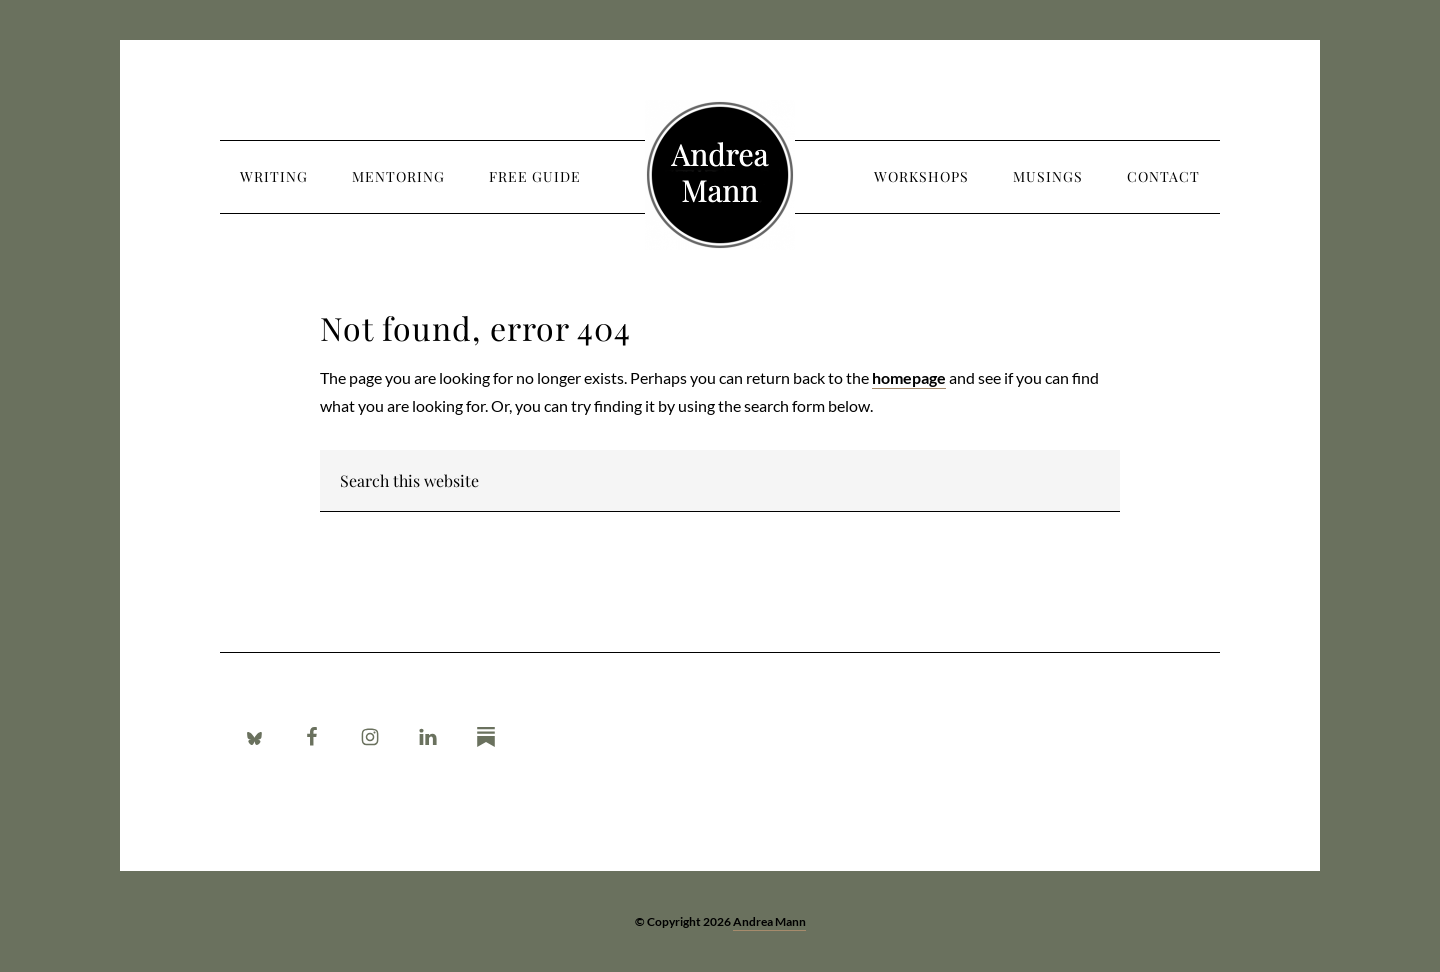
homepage (909, 377)
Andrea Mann (720, 175)
